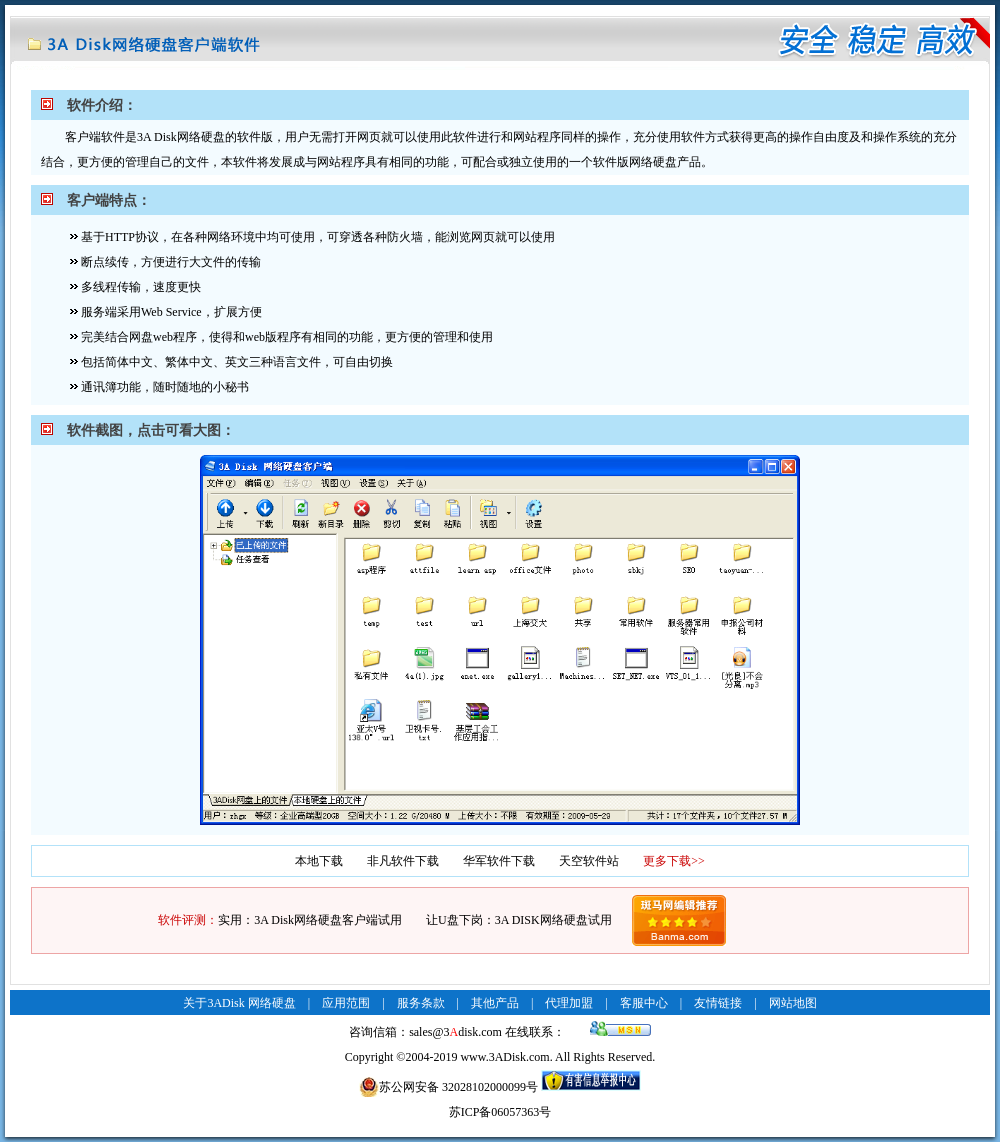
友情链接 (718, 1003)
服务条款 (421, 1003)
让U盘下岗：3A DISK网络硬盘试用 (519, 920)
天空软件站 (589, 861)
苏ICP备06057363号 (500, 1112)
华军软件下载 (499, 861)
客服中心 (644, 1003)
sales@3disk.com (455, 1032)
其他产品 (495, 1003)
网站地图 (793, 1003)
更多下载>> (674, 861)
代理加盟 (569, 1003)
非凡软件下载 (403, 861)
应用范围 (346, 1003)
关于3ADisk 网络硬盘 (239, 1003)
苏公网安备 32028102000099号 (448, 1087)
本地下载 (319, 861)
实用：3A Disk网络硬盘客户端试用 (310, 920)
